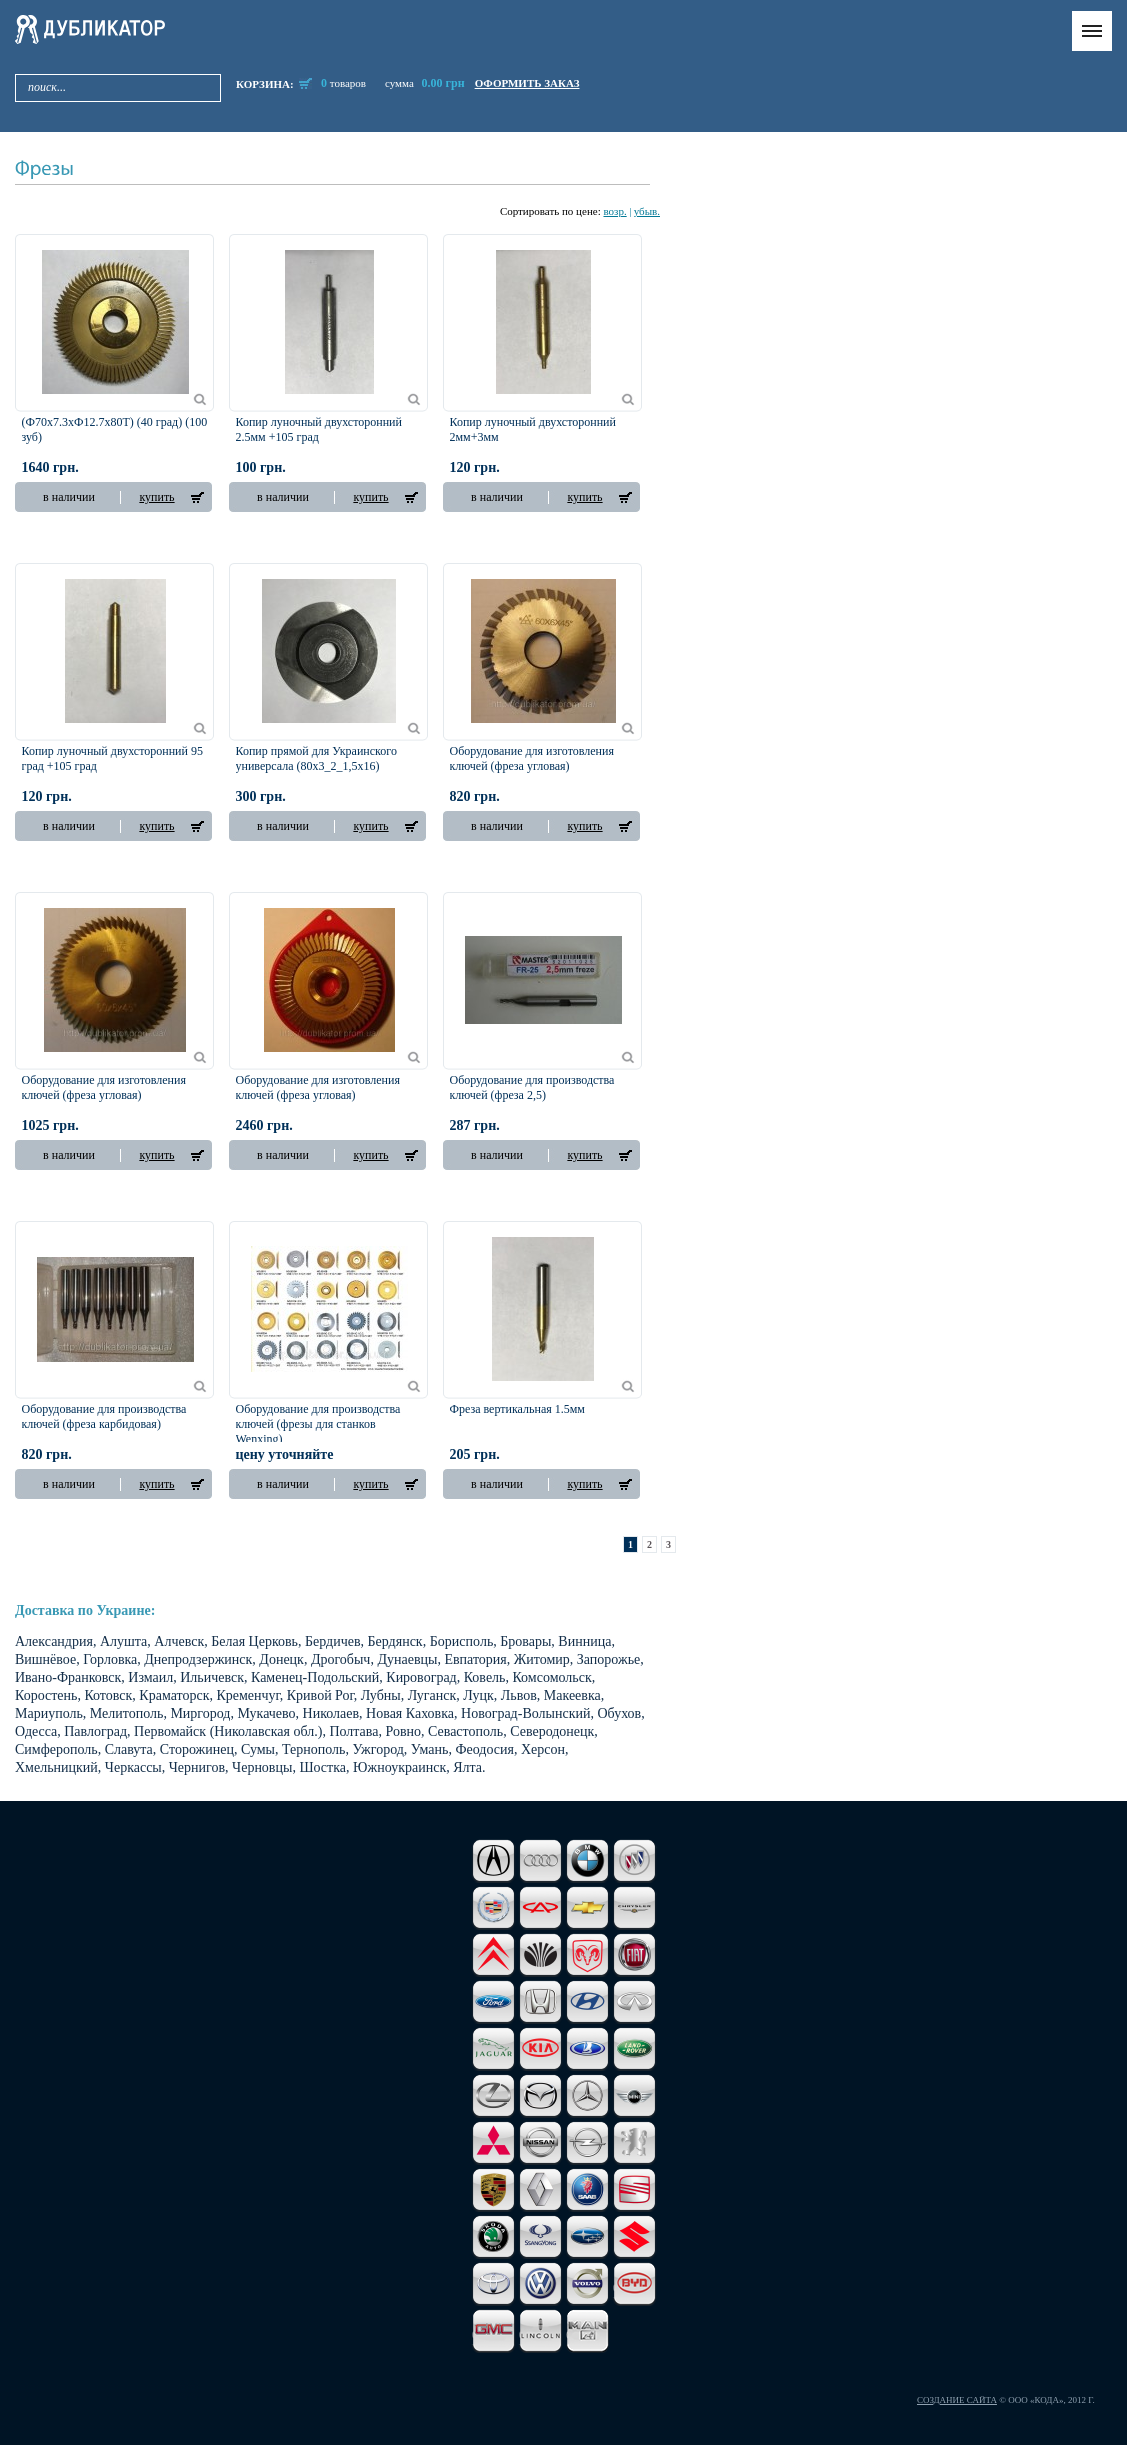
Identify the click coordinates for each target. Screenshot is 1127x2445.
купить (156, 497)
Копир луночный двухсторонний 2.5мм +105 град (319, 429)
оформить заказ (527, 83)
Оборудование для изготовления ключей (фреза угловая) (532, 758)
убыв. (647, 211)
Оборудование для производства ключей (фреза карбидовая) (104, 1416)
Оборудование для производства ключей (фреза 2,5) (532, 1087)
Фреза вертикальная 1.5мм (517, 1409)
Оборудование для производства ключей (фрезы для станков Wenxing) (318, 1424)
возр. (614, 211)
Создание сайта (957, 2400)
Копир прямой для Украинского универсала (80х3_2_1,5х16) (316, 758)
